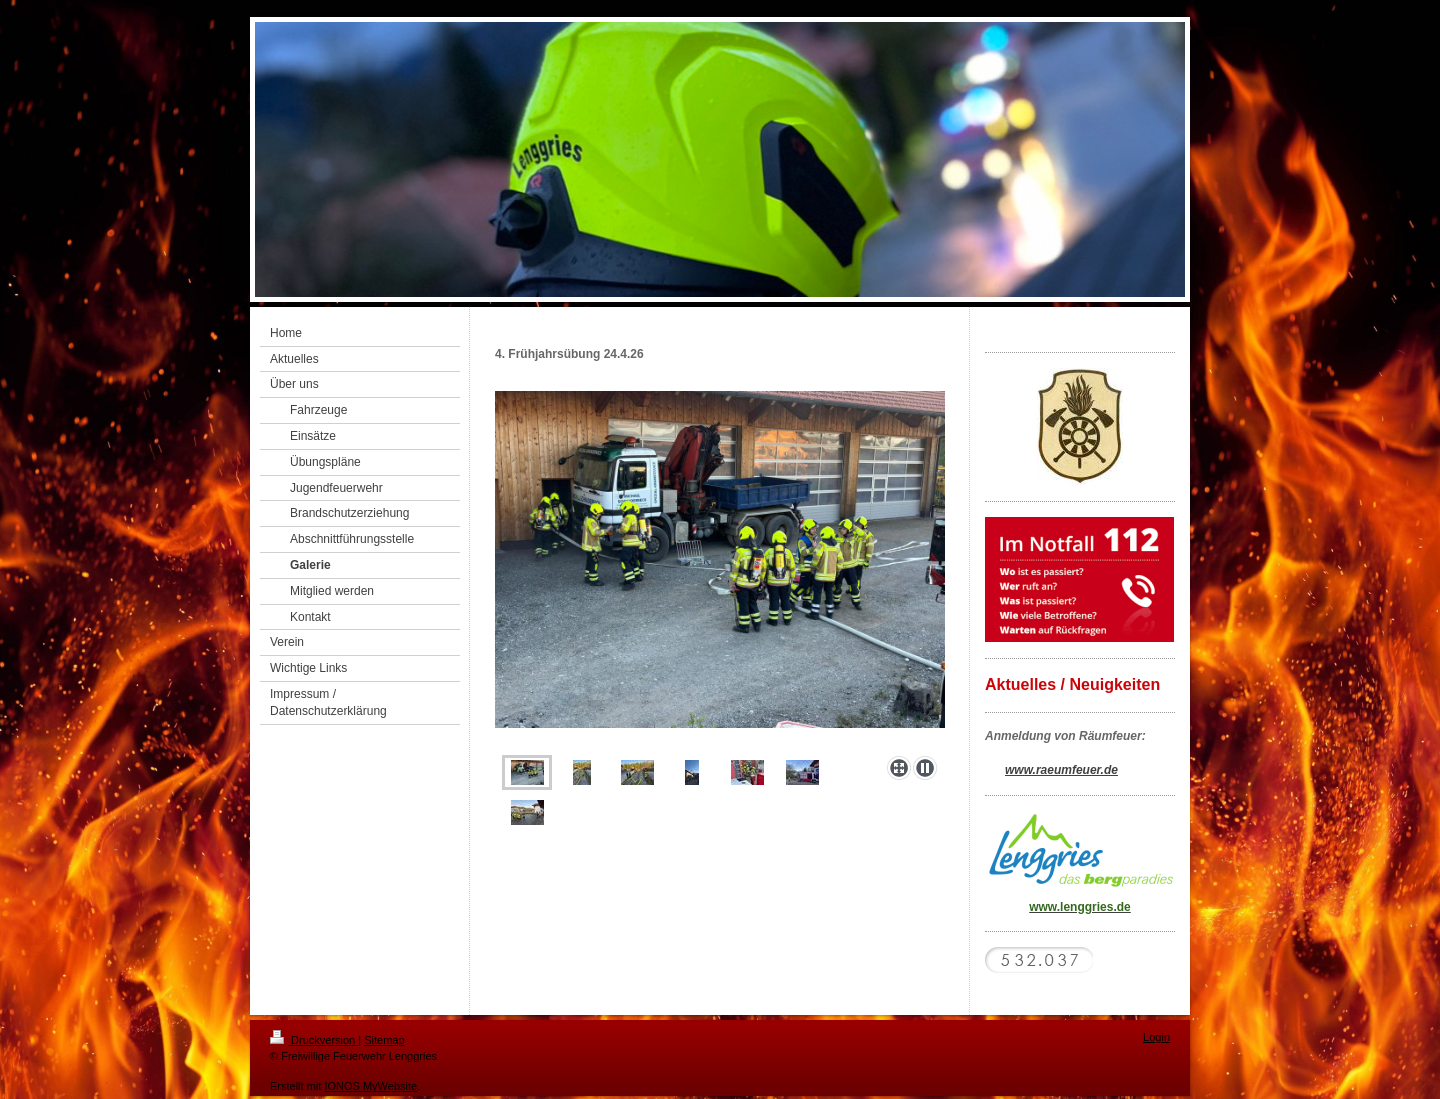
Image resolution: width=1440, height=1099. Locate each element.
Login (1156, 1037)
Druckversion (314, 1040)
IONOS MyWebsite (370, 1086)
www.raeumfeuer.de (1061, 770)
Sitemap (384, 1040)
